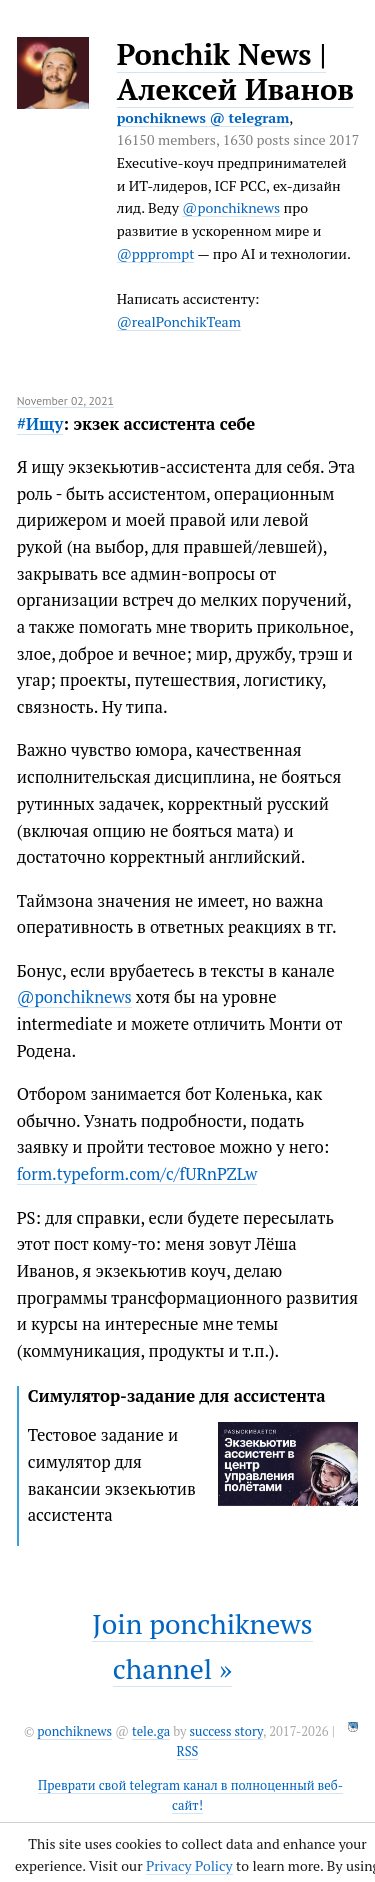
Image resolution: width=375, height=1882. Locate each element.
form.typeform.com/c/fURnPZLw (137, 1174)
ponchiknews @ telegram (203, 117)
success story (226, 1731)
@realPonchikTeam (179, 321)
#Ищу (40, 424)
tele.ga (151, 1731)
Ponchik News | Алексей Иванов (235, 71)
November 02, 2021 (65, 400)
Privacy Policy (189, 1865)
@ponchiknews (231, 207)
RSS (188, 1751)
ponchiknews (74, 1731)
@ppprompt (156, 253)
